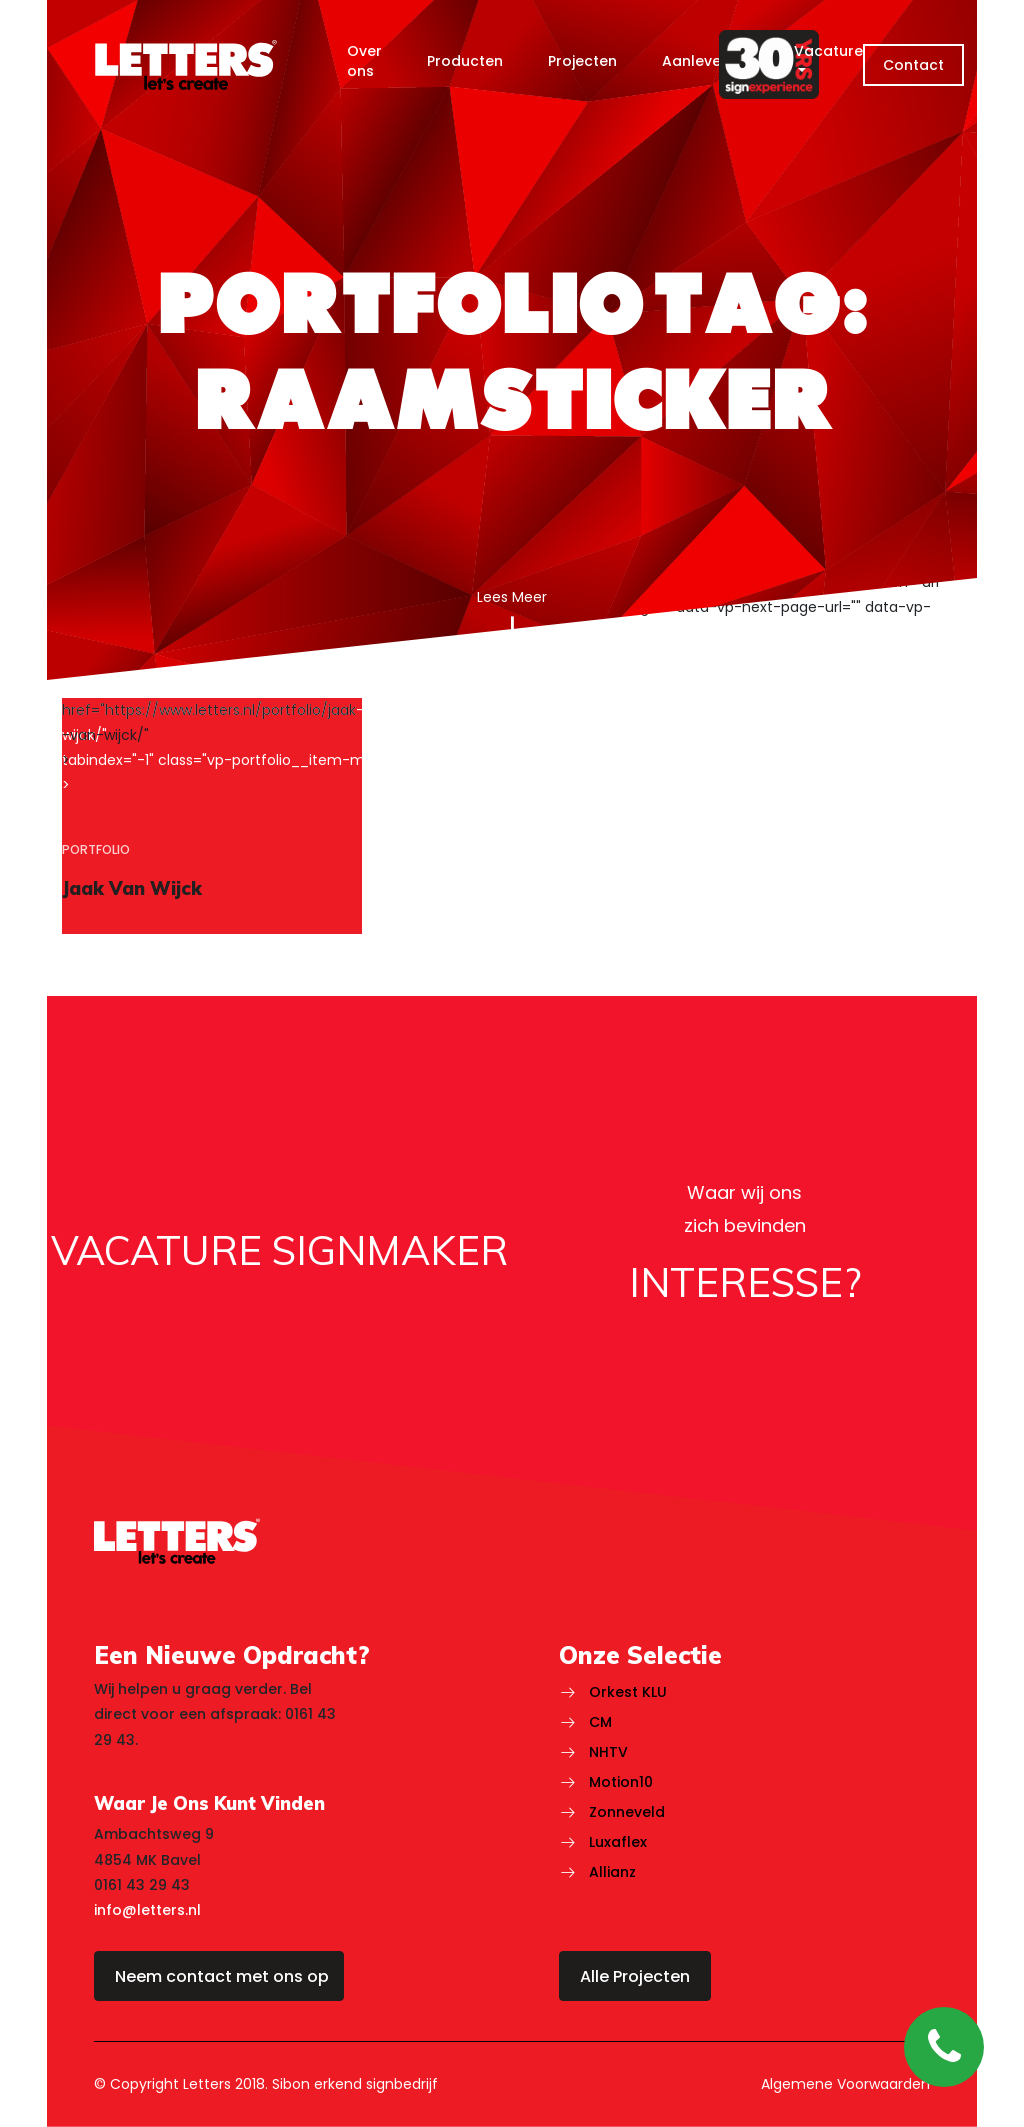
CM (600, 1722)
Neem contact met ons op (222, 1976)
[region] (212, 816)
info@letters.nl (147, 1910)
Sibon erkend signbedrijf (355, 2084)
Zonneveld (627, 1812)
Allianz (612, 1872)
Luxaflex (618, 1842)
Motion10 (621, 1782)
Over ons (364, 61)
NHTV (608, 1752)
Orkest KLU (628, 1692)
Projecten (582, 61)
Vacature (828, 51)
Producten (465, 61)
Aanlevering (705, 61)
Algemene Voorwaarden (845, 2084)
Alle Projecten (635, 1976)
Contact (913, 65)
